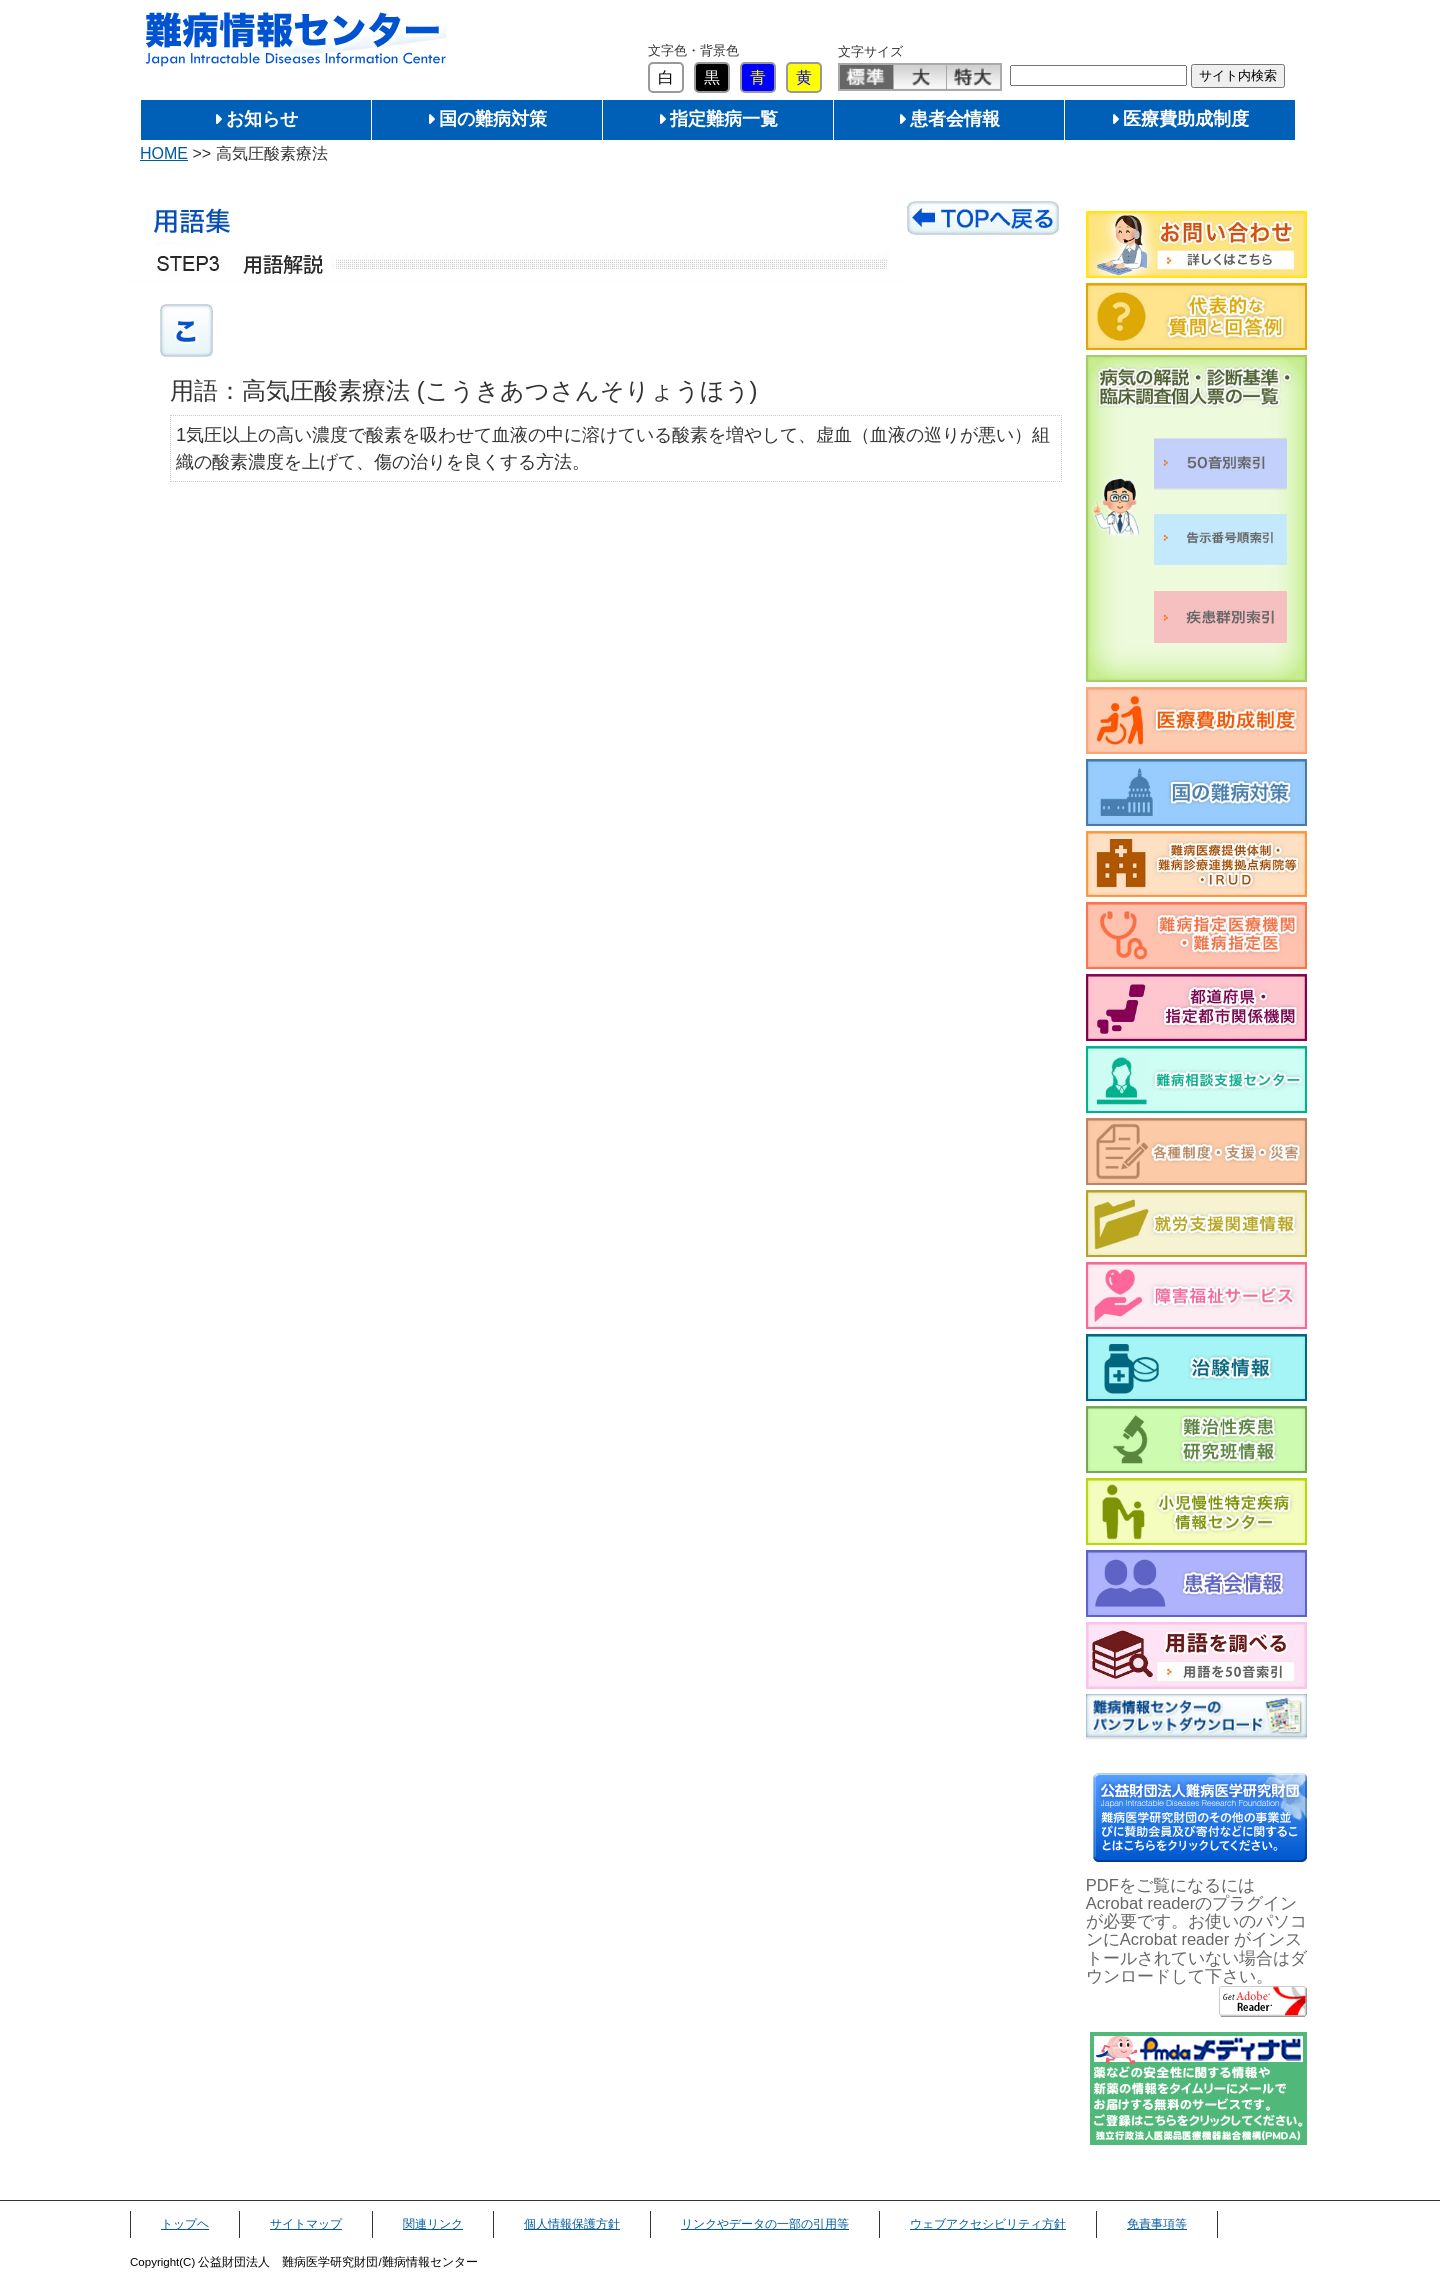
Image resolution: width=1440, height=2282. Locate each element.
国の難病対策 (493, 119)
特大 (973, 77)
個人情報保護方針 (572, 2224)
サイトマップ (306, 2224)
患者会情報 (955, 119)
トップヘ (185, 2224)
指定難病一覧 (724, 119)
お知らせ (262, 119)
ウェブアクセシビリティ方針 (988, 2224)
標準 (866, 77)
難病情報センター (296, 39)
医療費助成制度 (1186, 119)
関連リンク (433, 2224)
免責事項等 (1157, 2224)
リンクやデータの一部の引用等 (765, 2224)
